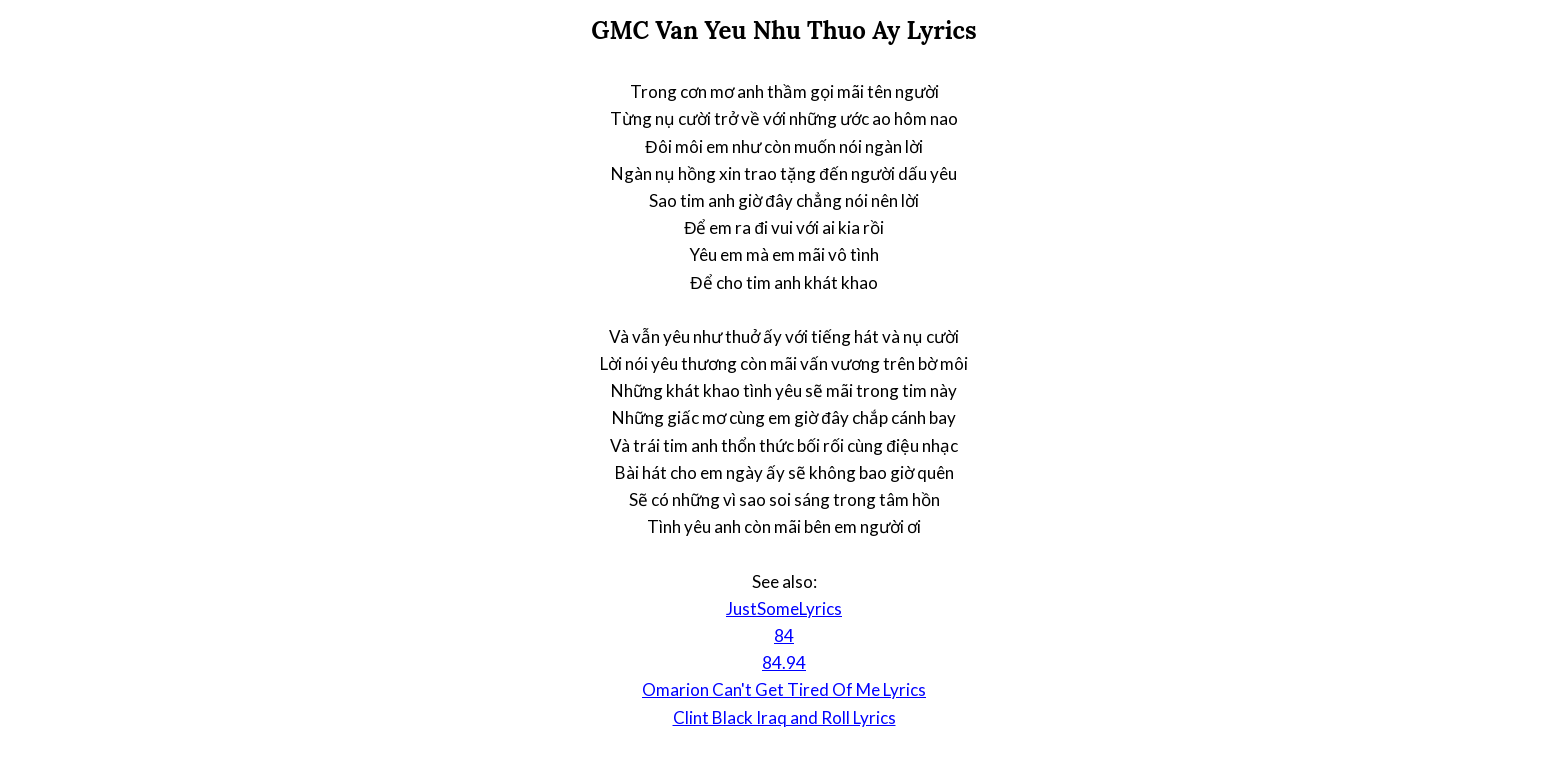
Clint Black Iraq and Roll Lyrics (784, 717)
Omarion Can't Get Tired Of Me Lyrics (784, 689)
